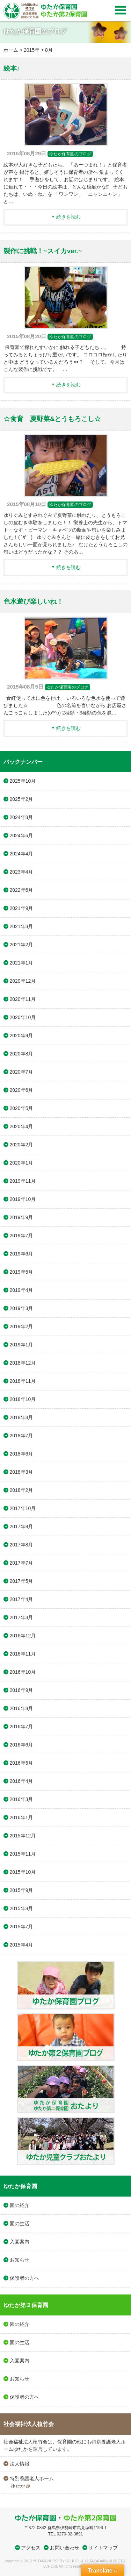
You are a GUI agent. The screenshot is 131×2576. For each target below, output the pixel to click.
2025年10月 (23, 781)
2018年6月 (21, 1454)
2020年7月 (21, 1072)
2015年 (31, 50)
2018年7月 (21, 1435)
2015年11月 (23, 1854)
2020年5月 (21, 1108)
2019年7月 (21, 1235)
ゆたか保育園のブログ (70, 153)
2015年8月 (21, 1908)
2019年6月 (21, 1254)
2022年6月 (21, 890)
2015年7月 (21, 1926)
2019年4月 (21, 1290)
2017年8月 (21, 1544)
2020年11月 (23, 999)
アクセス (31, 2547)
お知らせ (19, 2260)
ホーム (10, 50)
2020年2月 (21, 1144)
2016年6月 (21, 1745)
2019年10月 (23, 1199)
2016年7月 (21, 1726)
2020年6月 (21, 1090)
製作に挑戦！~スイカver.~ (42, 251)
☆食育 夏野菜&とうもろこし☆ (52, 418)
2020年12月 (23, 981)
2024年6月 (21, 835)
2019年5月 (21, 1272)
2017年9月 (21, 1526)
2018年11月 (23, 1381)
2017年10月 (23, 1508)
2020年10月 (23, 1017)
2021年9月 (21, 908)
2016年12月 (23, 1635)
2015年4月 (21, 1945)
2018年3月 (21, 1472)
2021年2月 (21, 944)
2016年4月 (21, 1781)
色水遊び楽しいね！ (33, 601)
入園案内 (19, 2241)
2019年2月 (21, 1326)
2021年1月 (21, 963)
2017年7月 (21, 1563)
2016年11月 (23, 1654)
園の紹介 (19, 2205)
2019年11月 (23, 1181)
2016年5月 (21, 1763)
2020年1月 (21, 1163)
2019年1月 (21, 1344)
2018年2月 (21, 1490)
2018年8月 (21, 1417)
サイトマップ (103, 2547)
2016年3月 (21, 1799)
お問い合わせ (64, 2547)
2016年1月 (21, 1817)
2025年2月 (21, 799)
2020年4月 (21, 1126)
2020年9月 (21, 1035)
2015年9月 (21, 1890)
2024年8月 (21, 817)
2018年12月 (23, 1363)
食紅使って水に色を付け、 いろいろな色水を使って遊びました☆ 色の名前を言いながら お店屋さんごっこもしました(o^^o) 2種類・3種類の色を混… (64, 705)
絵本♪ (11, 68)
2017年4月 (21, 1599)
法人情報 (19, 2464)
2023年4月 (21, 872)
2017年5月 (21, 1581)
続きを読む (68, 217)
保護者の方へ (24, 2278)
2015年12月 (23, 1835)
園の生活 (19, 2223)
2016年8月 (21, 1708)
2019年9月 (21, 1217)
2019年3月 (21, 1308)
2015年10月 (23, 1872)
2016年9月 (21, 1690)
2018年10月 (23, 1399)
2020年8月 (21, 1053)
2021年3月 (21, 926)
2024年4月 (21, 853)
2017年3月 (21, 1617)
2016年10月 (23, 1672)
